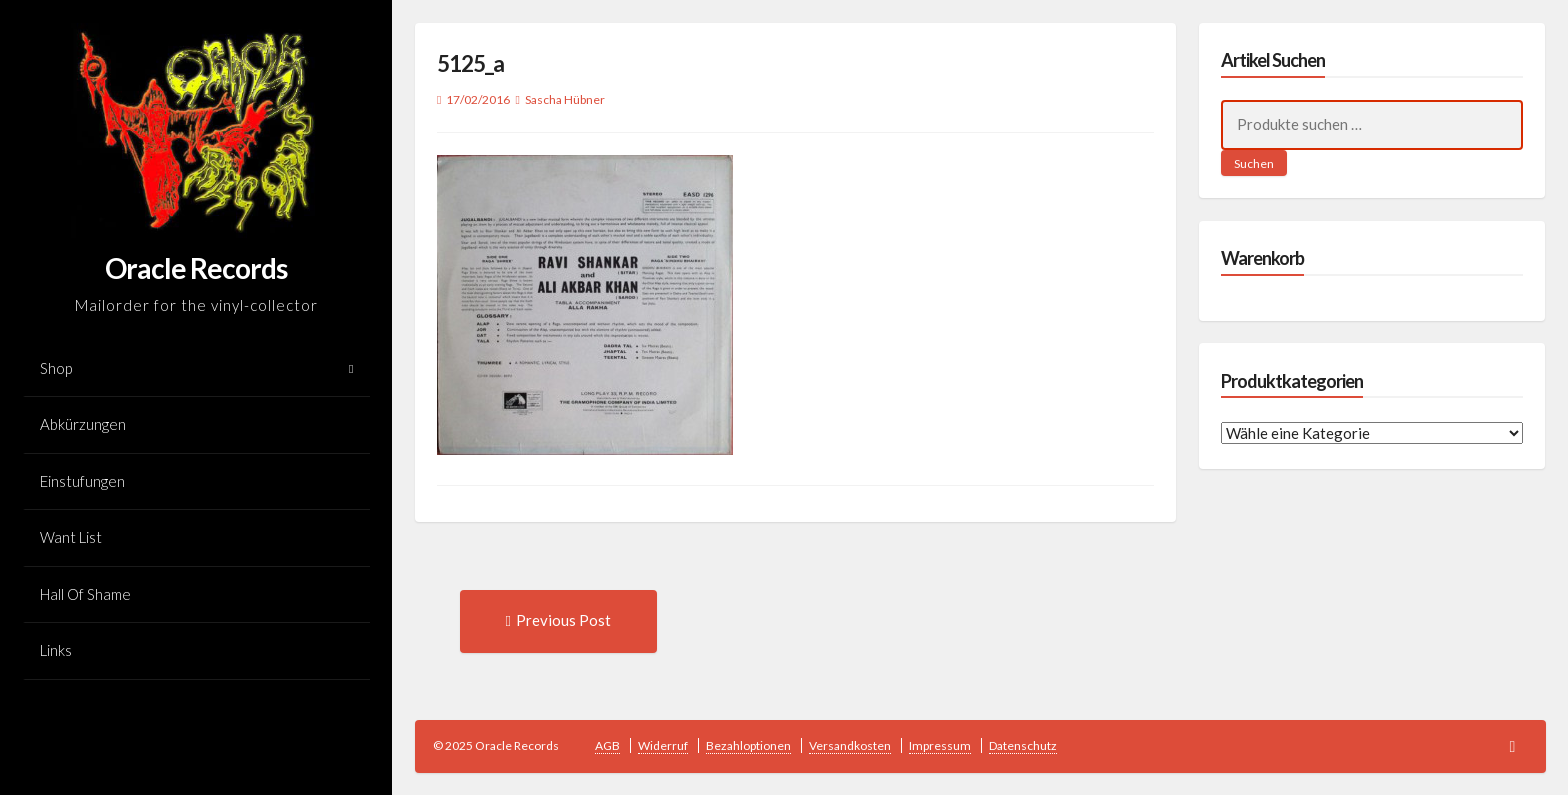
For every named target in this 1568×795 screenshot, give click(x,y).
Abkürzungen (83, 424)
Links (56, 650)
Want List (71, 537)
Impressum (940, 745)
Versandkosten (850, 745)
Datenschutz (1023, 745)
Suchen (1254, 163)
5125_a (470, 63)
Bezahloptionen (748, 745)
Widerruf (663, 745)
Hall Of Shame (85, 594)
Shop (56, 368)
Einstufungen (82, 481)
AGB (607, 745)
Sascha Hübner (565, 99)
